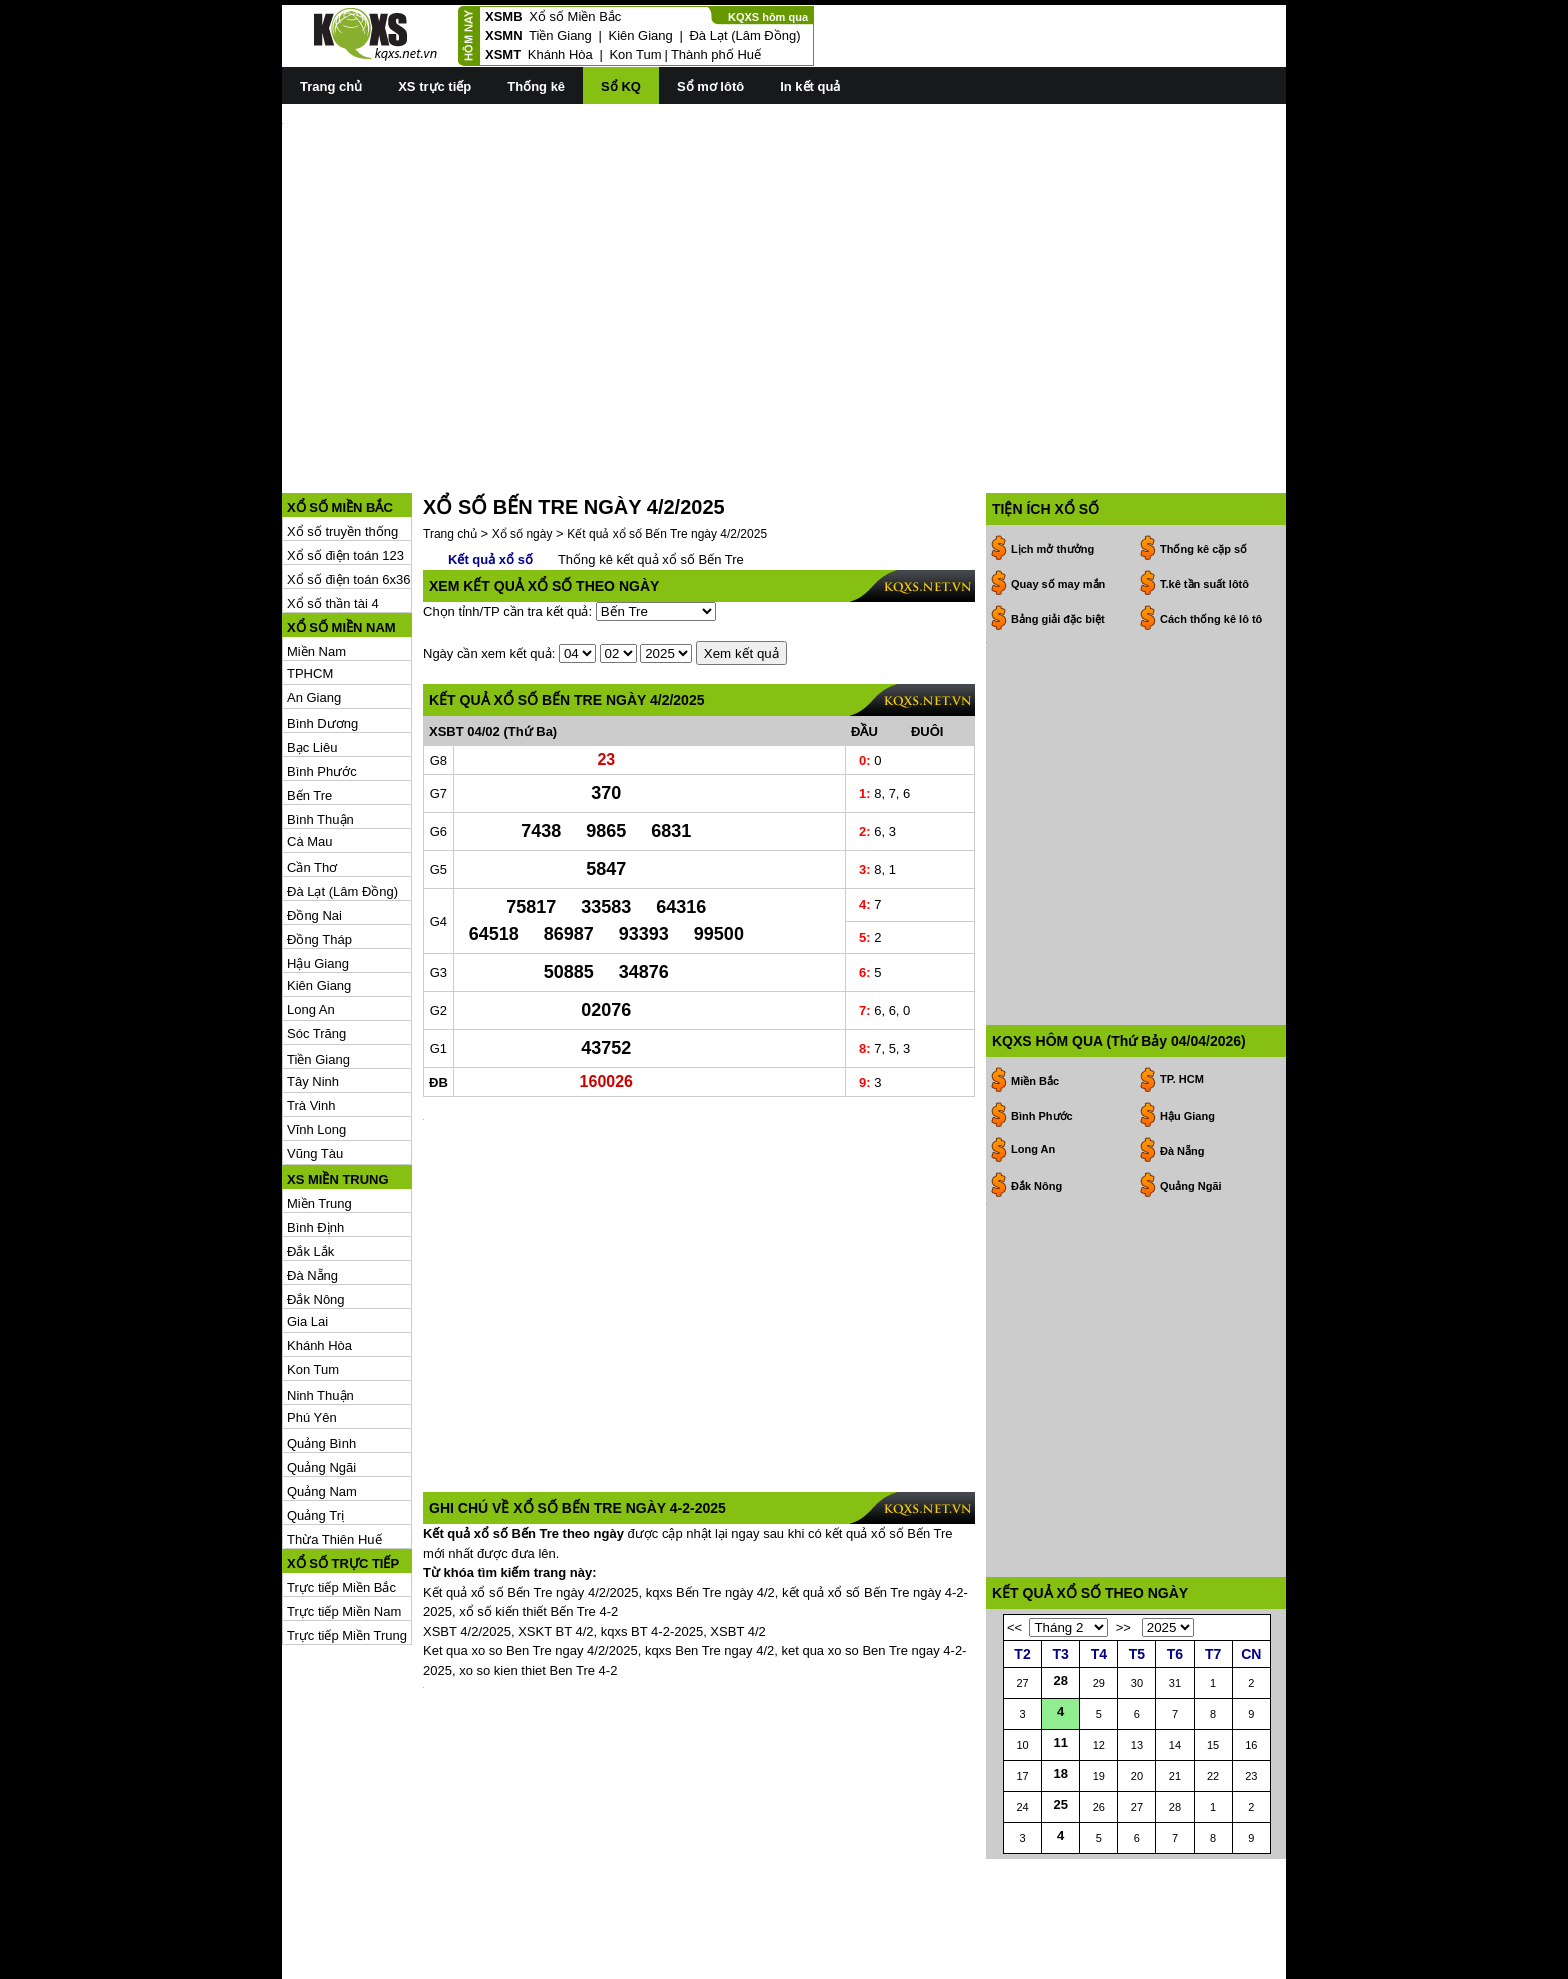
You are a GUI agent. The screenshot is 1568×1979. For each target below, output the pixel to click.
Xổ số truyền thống (342, 441)
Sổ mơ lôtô (710, 86)
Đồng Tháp (319, 849)
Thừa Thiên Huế (334, 1449)
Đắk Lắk (310, 1161)
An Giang (314, 607)
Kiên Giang (640, 35)
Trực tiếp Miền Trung (347, 1545)
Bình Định (315, 1137)
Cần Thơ (312, 777)
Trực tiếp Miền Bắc (341, 1497)
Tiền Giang (560, 35)
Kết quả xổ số (490, 469)
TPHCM (310, 583)
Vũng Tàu (315, 1063)
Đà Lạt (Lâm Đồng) (744, 35)
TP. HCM (1182, 899)
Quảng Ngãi (321, 1377)
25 (1060, 1854)
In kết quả (810, 86)
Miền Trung (319, 1113)
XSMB (504, 16)
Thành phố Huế (716, 54)
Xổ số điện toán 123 (345, 465)
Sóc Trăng (316, 943)
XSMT (503, 54)
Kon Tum (635, 54)
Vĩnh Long (316, 1039)
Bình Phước (322, 681)
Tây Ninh (313, 991)
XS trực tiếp (434, 86)
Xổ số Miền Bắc (575, 16)
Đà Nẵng (312, 1185)
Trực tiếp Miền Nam (344, 1521)
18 (1060, 1823)
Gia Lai (307, 1231)
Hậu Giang (318, 873)
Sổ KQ (621, 86)
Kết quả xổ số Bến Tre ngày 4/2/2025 (667, 444)
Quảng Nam (322, 1401)
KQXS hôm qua (768, 17)
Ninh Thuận (320, 1305)
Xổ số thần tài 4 (333, 513)
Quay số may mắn (1058, 494)
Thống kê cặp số (1203, 459)
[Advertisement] (784, 261)
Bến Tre (309, 705)
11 (1060, 1792)
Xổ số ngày (522, 444)
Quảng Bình (321, 1353)
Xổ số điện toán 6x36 (348, 489)
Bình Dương (322, 633)
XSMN (504, 35)
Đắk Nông (316, 1209)
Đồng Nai (314, 825)
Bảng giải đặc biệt (1058, 529)
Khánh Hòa (560, 54)
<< (1014, 1677)
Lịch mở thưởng (1052, 459)
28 (1060, 1730)
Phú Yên (312, 1327)
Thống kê (536, 86)
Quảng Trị (315, 1425)
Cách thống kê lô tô (1211, 529)
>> (1123, 1677)
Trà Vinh (311, 1015)
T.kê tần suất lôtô (1204, 494)
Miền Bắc (1035, 901)
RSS (1272, 1961)
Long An (311, 919)
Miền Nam (316, 561)
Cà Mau (310, 751)
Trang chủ (331, 86)
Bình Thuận (320, 729)
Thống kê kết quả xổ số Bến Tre (651, 469)
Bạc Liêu (312, 657)
